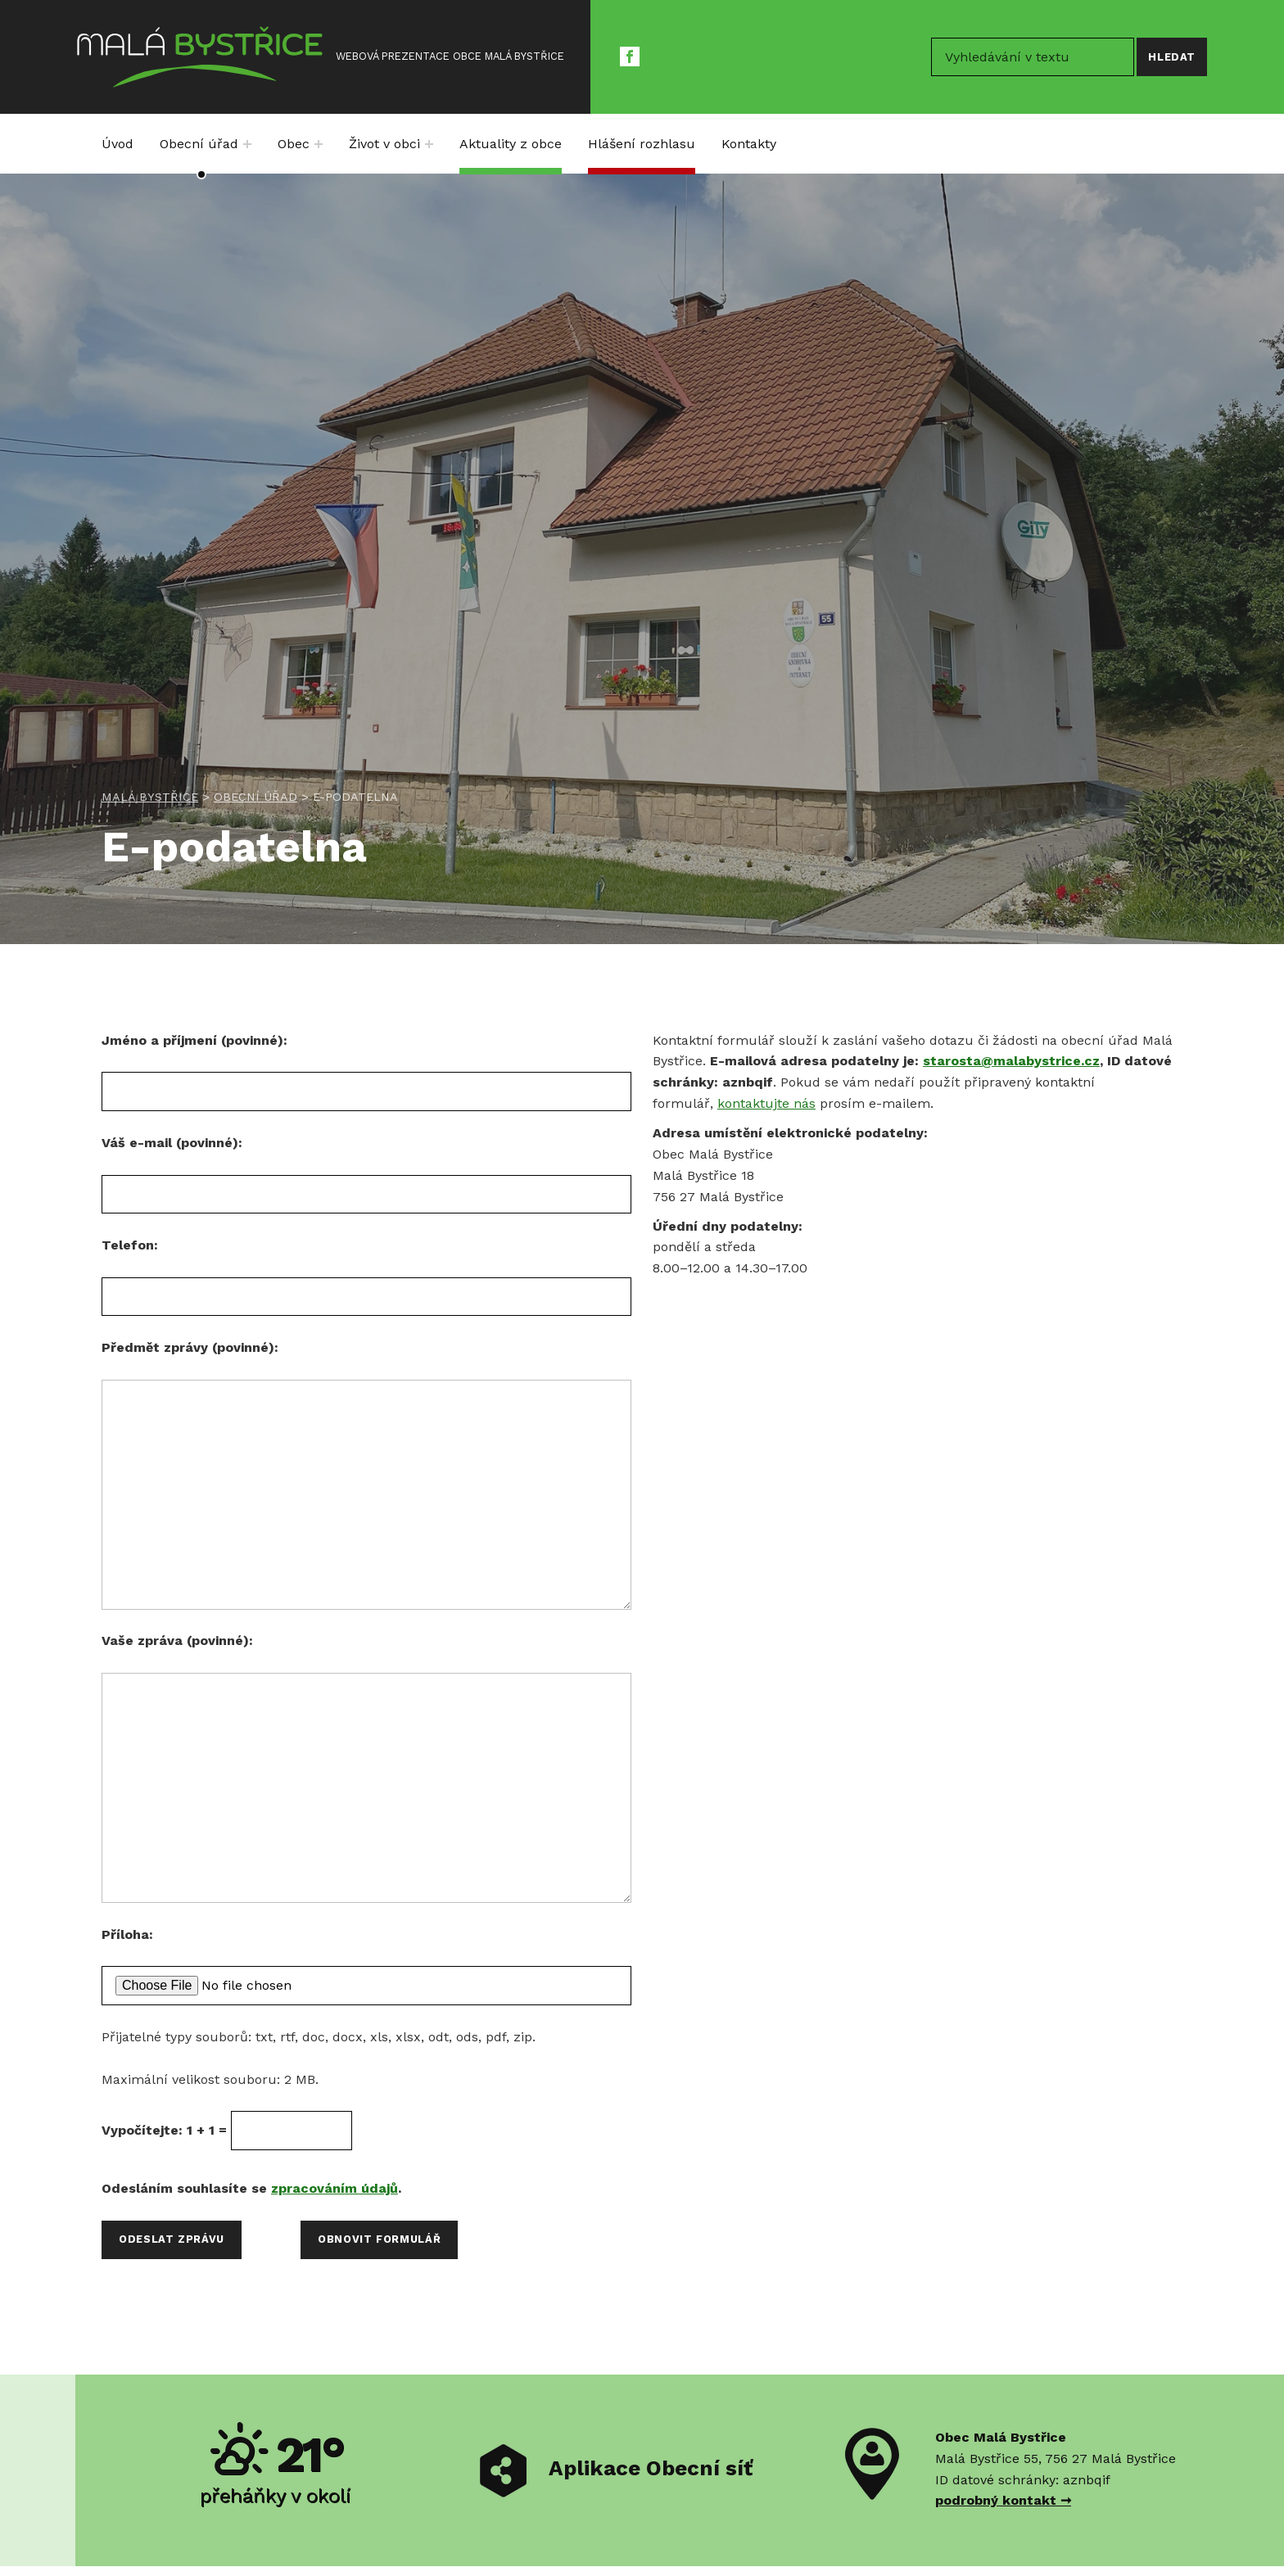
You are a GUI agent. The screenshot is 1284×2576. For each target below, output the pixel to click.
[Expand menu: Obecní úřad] (247, 144)
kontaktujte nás (766, 1103)
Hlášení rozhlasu (641, 143)
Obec (294, 143)
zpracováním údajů (334, 2188)
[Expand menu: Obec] (318, 144)
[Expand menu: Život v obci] (429, 144)
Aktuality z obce (510, 143)
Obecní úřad (199, 143)
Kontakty (748, 143)
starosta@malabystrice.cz (1011, 1061)
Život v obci (384, 143)
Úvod (117, 143)
